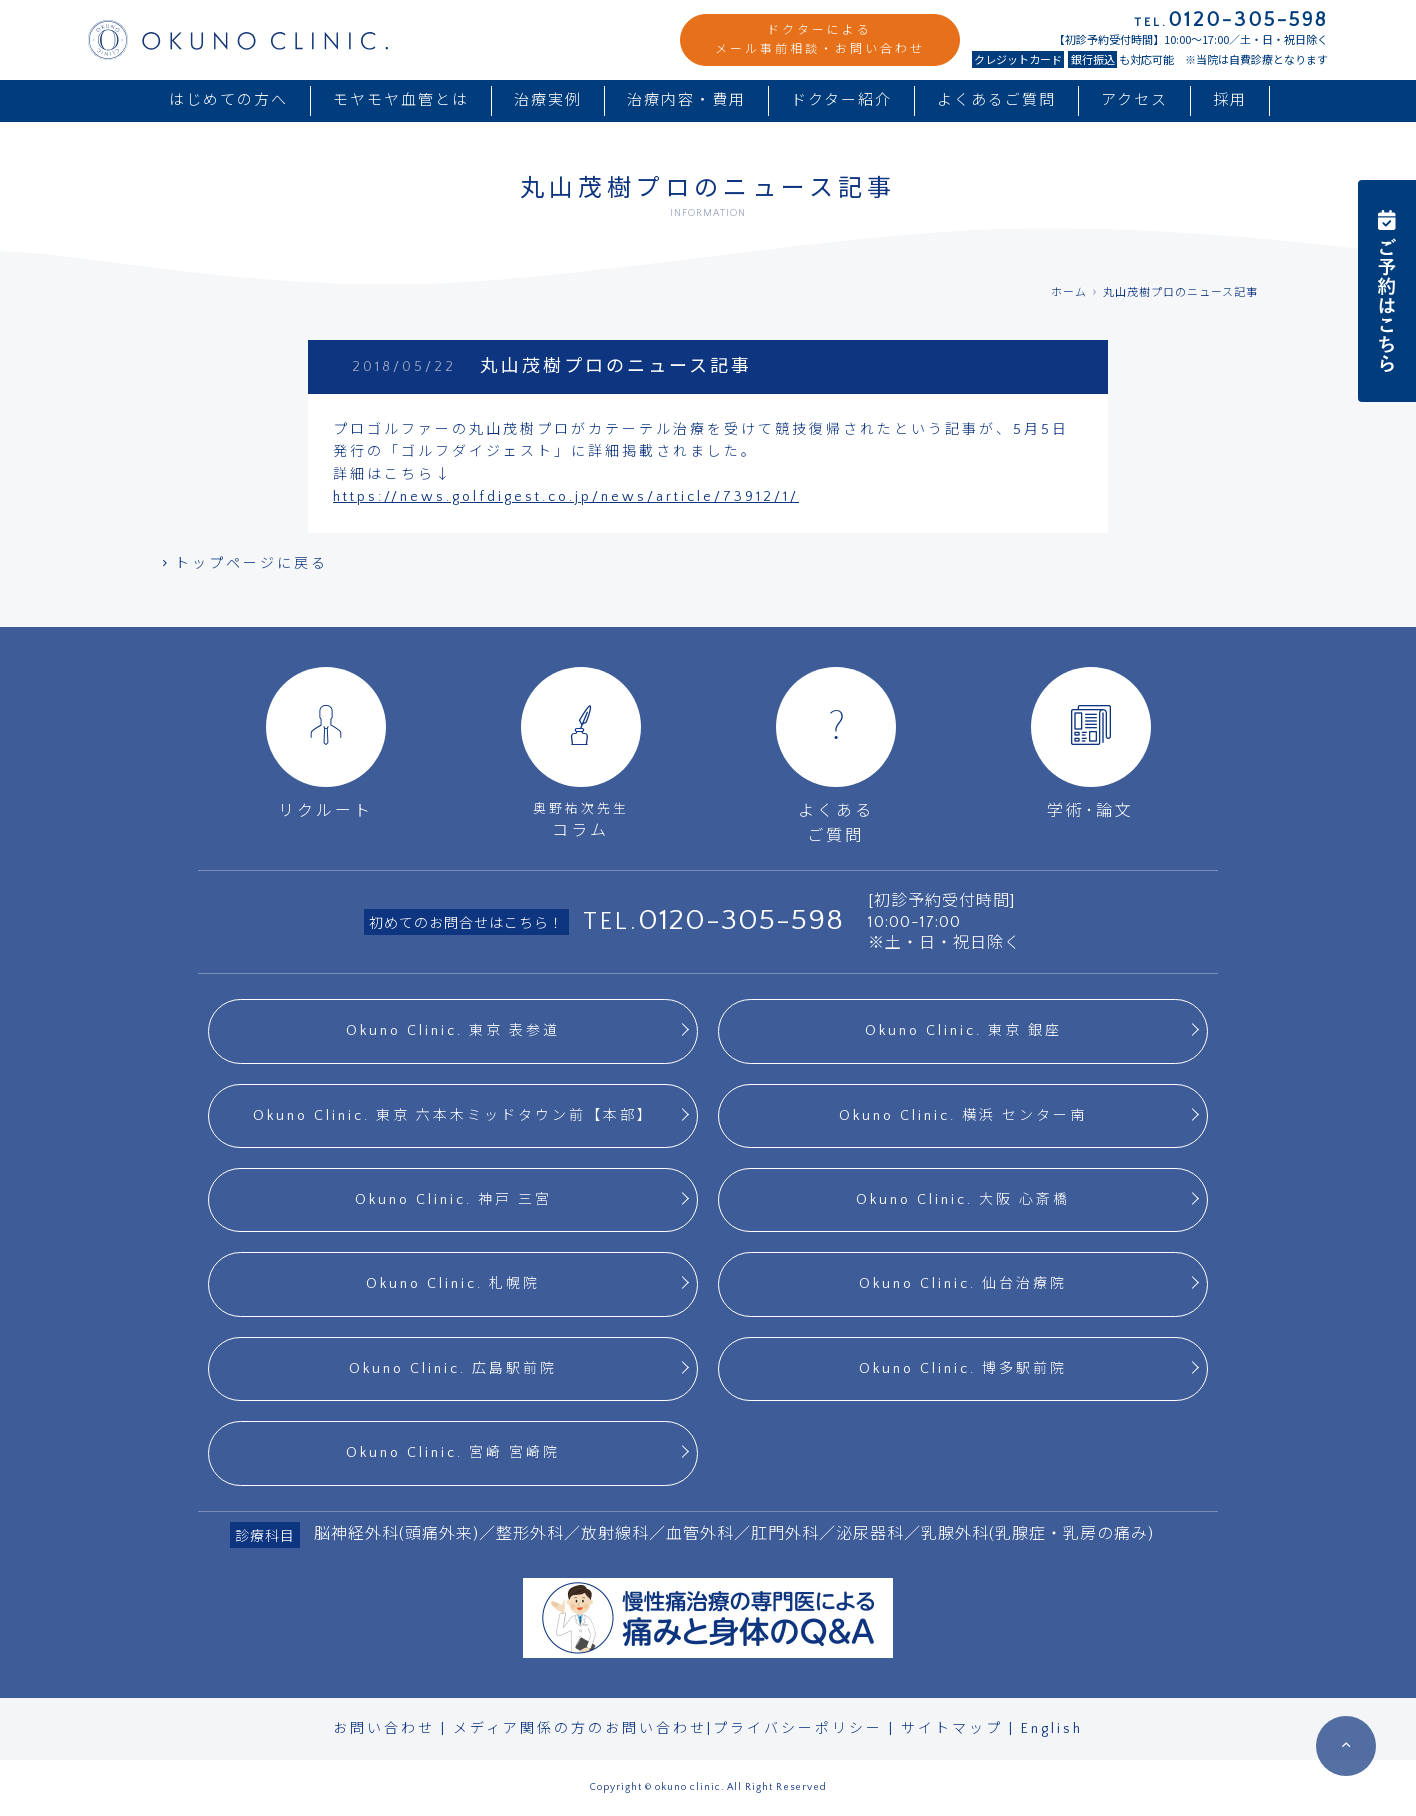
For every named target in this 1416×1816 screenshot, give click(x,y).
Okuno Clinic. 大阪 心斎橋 (963, 1200)
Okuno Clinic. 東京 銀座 (963, 1031)
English (1052, 1729)
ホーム (1069, 293)
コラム (580, 753)
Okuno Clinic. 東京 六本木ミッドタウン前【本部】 (453, 1116)
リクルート (326, 743)
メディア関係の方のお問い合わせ (580, 1729)
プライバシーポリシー (798, 1729)
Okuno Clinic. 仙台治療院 (963, 1284)
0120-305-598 (741, 920)
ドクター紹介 (841, 100)
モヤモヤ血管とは (401, 100)
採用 (1230, 100)
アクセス (1134, 100)
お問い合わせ (384, 1729)
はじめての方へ (228, 100)
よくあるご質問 (996, 100)
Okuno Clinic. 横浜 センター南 (963, 1116)
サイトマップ (952, 1729)
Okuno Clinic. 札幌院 (453, 1284)
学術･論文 (1091, 743)
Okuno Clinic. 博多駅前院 (963, 1369)
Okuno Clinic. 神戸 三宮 (453, 1200)
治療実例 (548, 100)
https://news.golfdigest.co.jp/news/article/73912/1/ (566, 497)
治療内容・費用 (686, 100)
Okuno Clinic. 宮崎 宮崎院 (453, 1453)
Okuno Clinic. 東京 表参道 (453, 1031)
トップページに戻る (243, 564)
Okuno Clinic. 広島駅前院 (453, 1369)
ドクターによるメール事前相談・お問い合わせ (820, 40)
